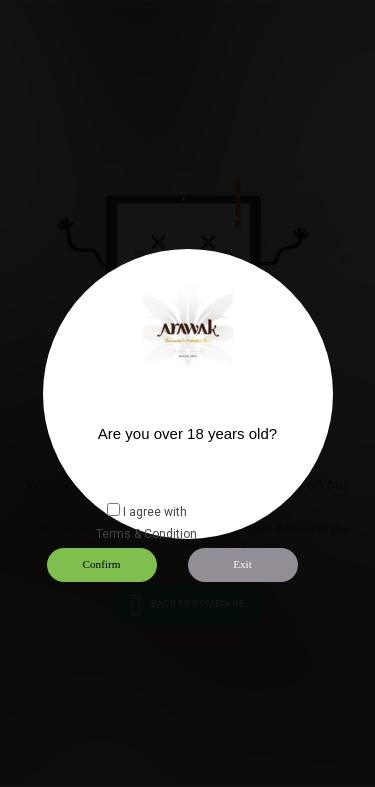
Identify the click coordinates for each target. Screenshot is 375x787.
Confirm (102, 564)
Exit (242, 564)
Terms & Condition (146, 534)
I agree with (155, 512)
